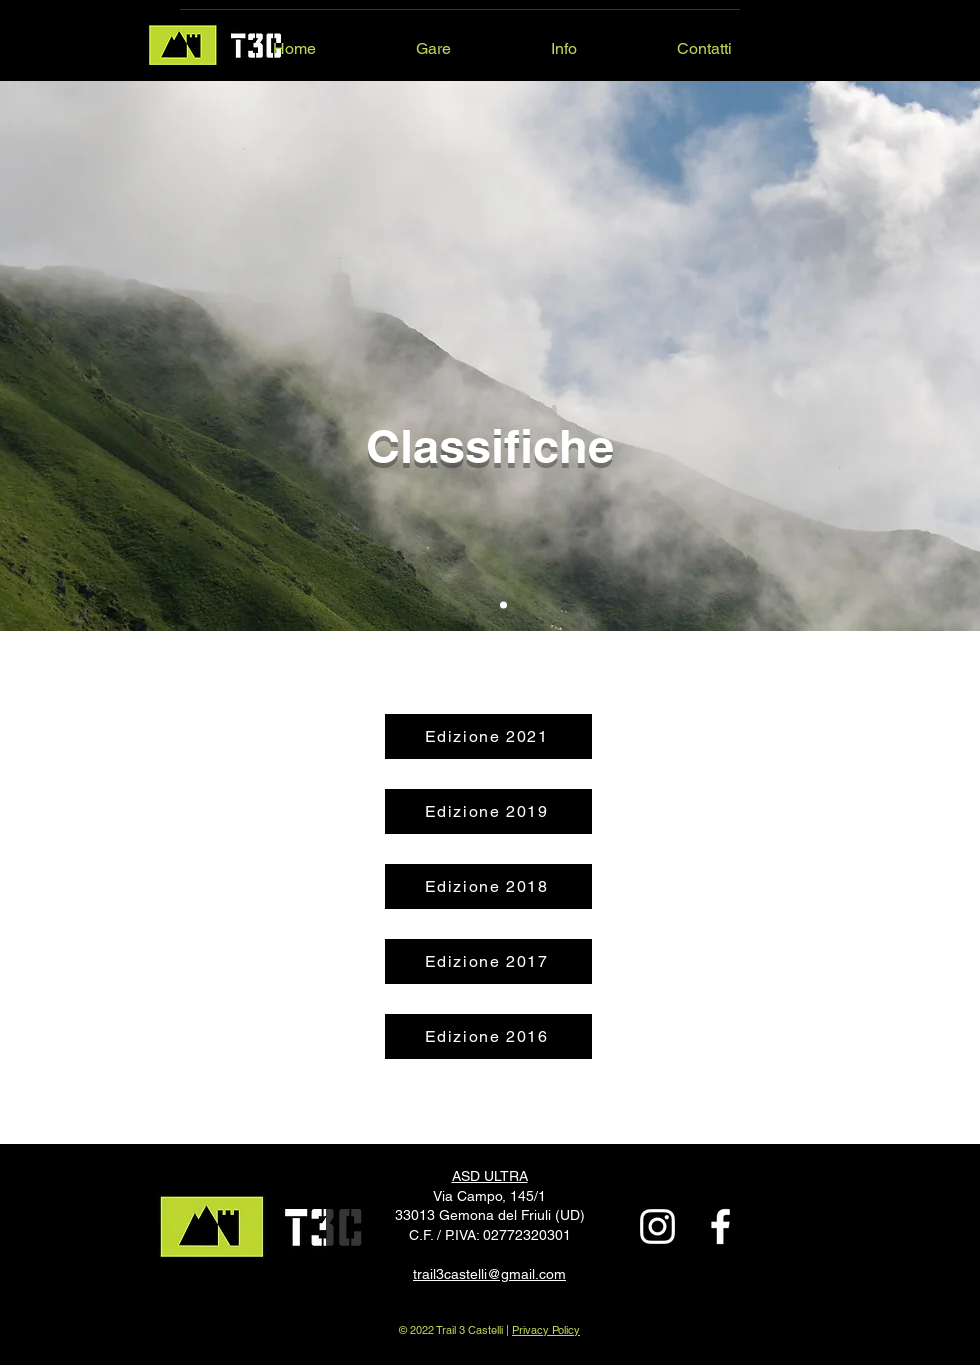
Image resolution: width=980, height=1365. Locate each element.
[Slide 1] (503, 605)
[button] (391, 40)
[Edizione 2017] (488, 961)
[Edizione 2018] (488, 886)
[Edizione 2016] (488, 1036)
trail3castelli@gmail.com (489, 1274)
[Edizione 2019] (488, 811)
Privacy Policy (546, 1330)
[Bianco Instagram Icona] (657, 1226)
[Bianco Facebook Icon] (720, 1226)
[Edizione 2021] (488, 736)
